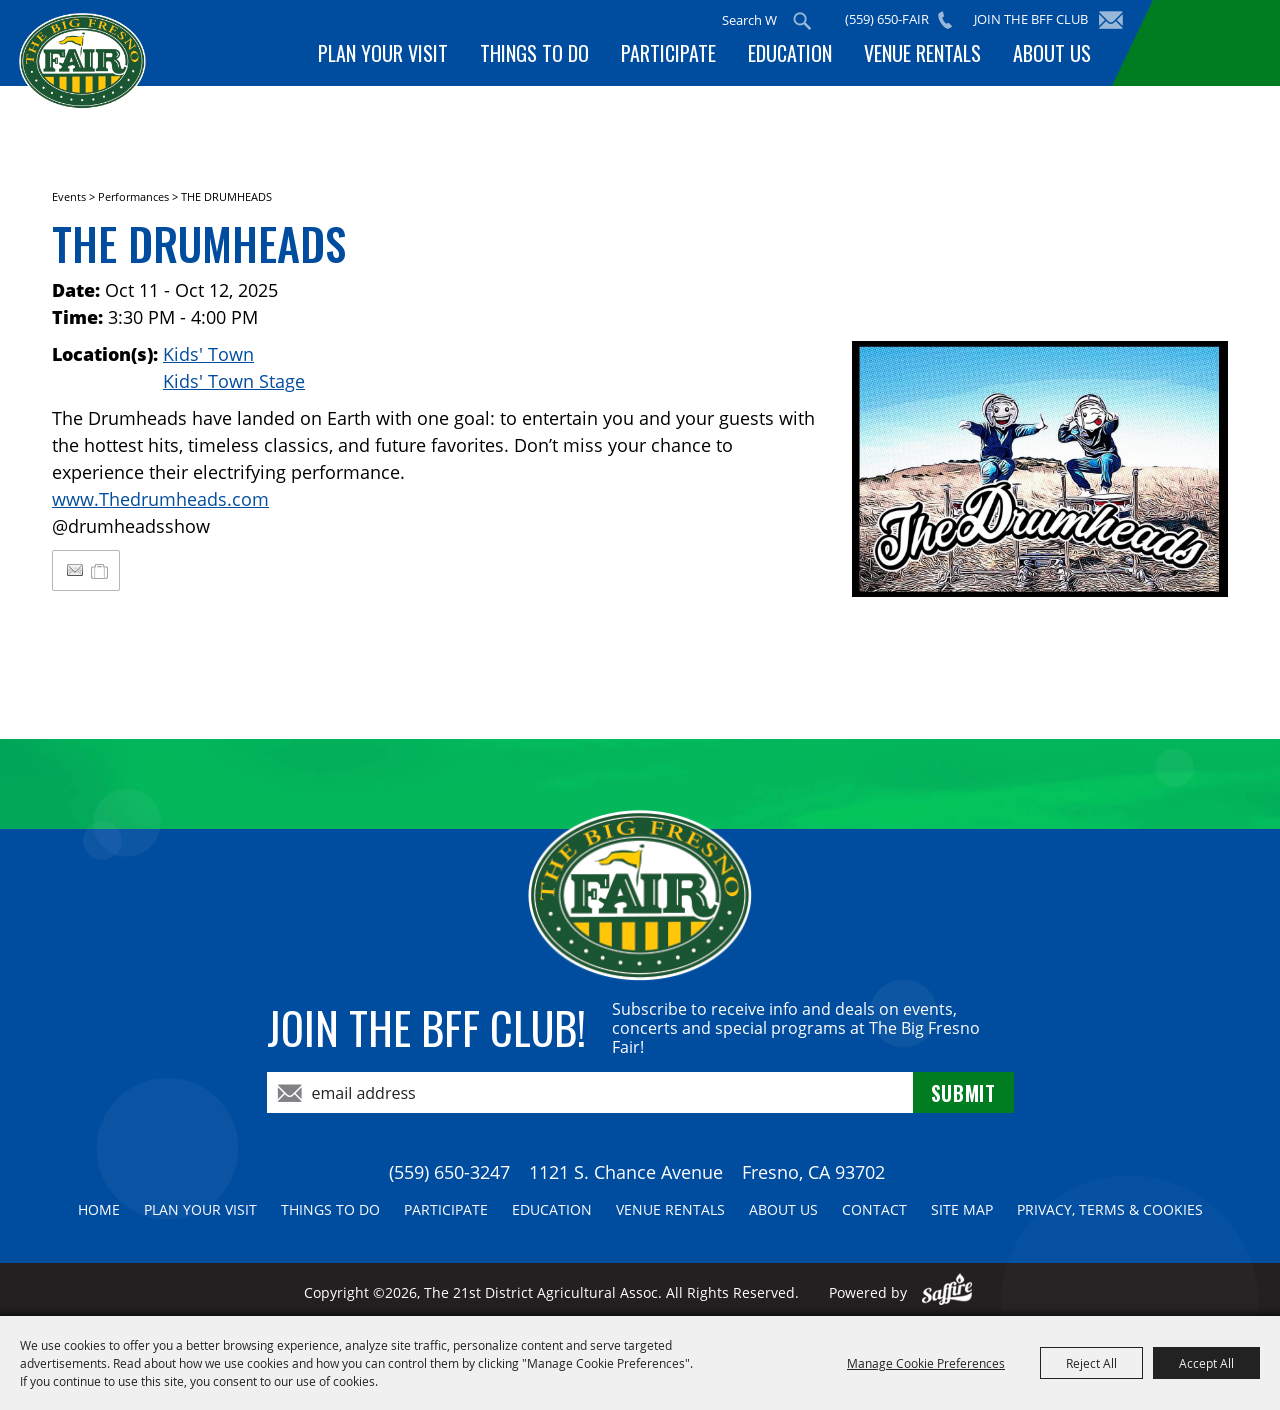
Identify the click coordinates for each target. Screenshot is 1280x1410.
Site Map (962, 1209)
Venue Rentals (922, 53)
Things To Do (534, 53)
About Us (1052, 53)
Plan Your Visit (383, 53)
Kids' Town (208, 354)
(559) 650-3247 (449, 1172)
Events (69, 196)
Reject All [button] (1091, 1363)
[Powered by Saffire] (947, 1292)
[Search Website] (750, 20)
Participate (668, 53)
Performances (133, 196)
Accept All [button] (1206, 1363)
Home (99, 1209)
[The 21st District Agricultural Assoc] (85, 77)
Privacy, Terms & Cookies (1110, 1209)
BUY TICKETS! (1212, 43)
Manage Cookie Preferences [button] (926, 1363)
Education (790, 53)
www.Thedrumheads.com (160, 499)
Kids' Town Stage (234, 381)
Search (803, 21)
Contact (874, 1209)
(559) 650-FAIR (888, 19)
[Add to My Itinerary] (100, 570)
